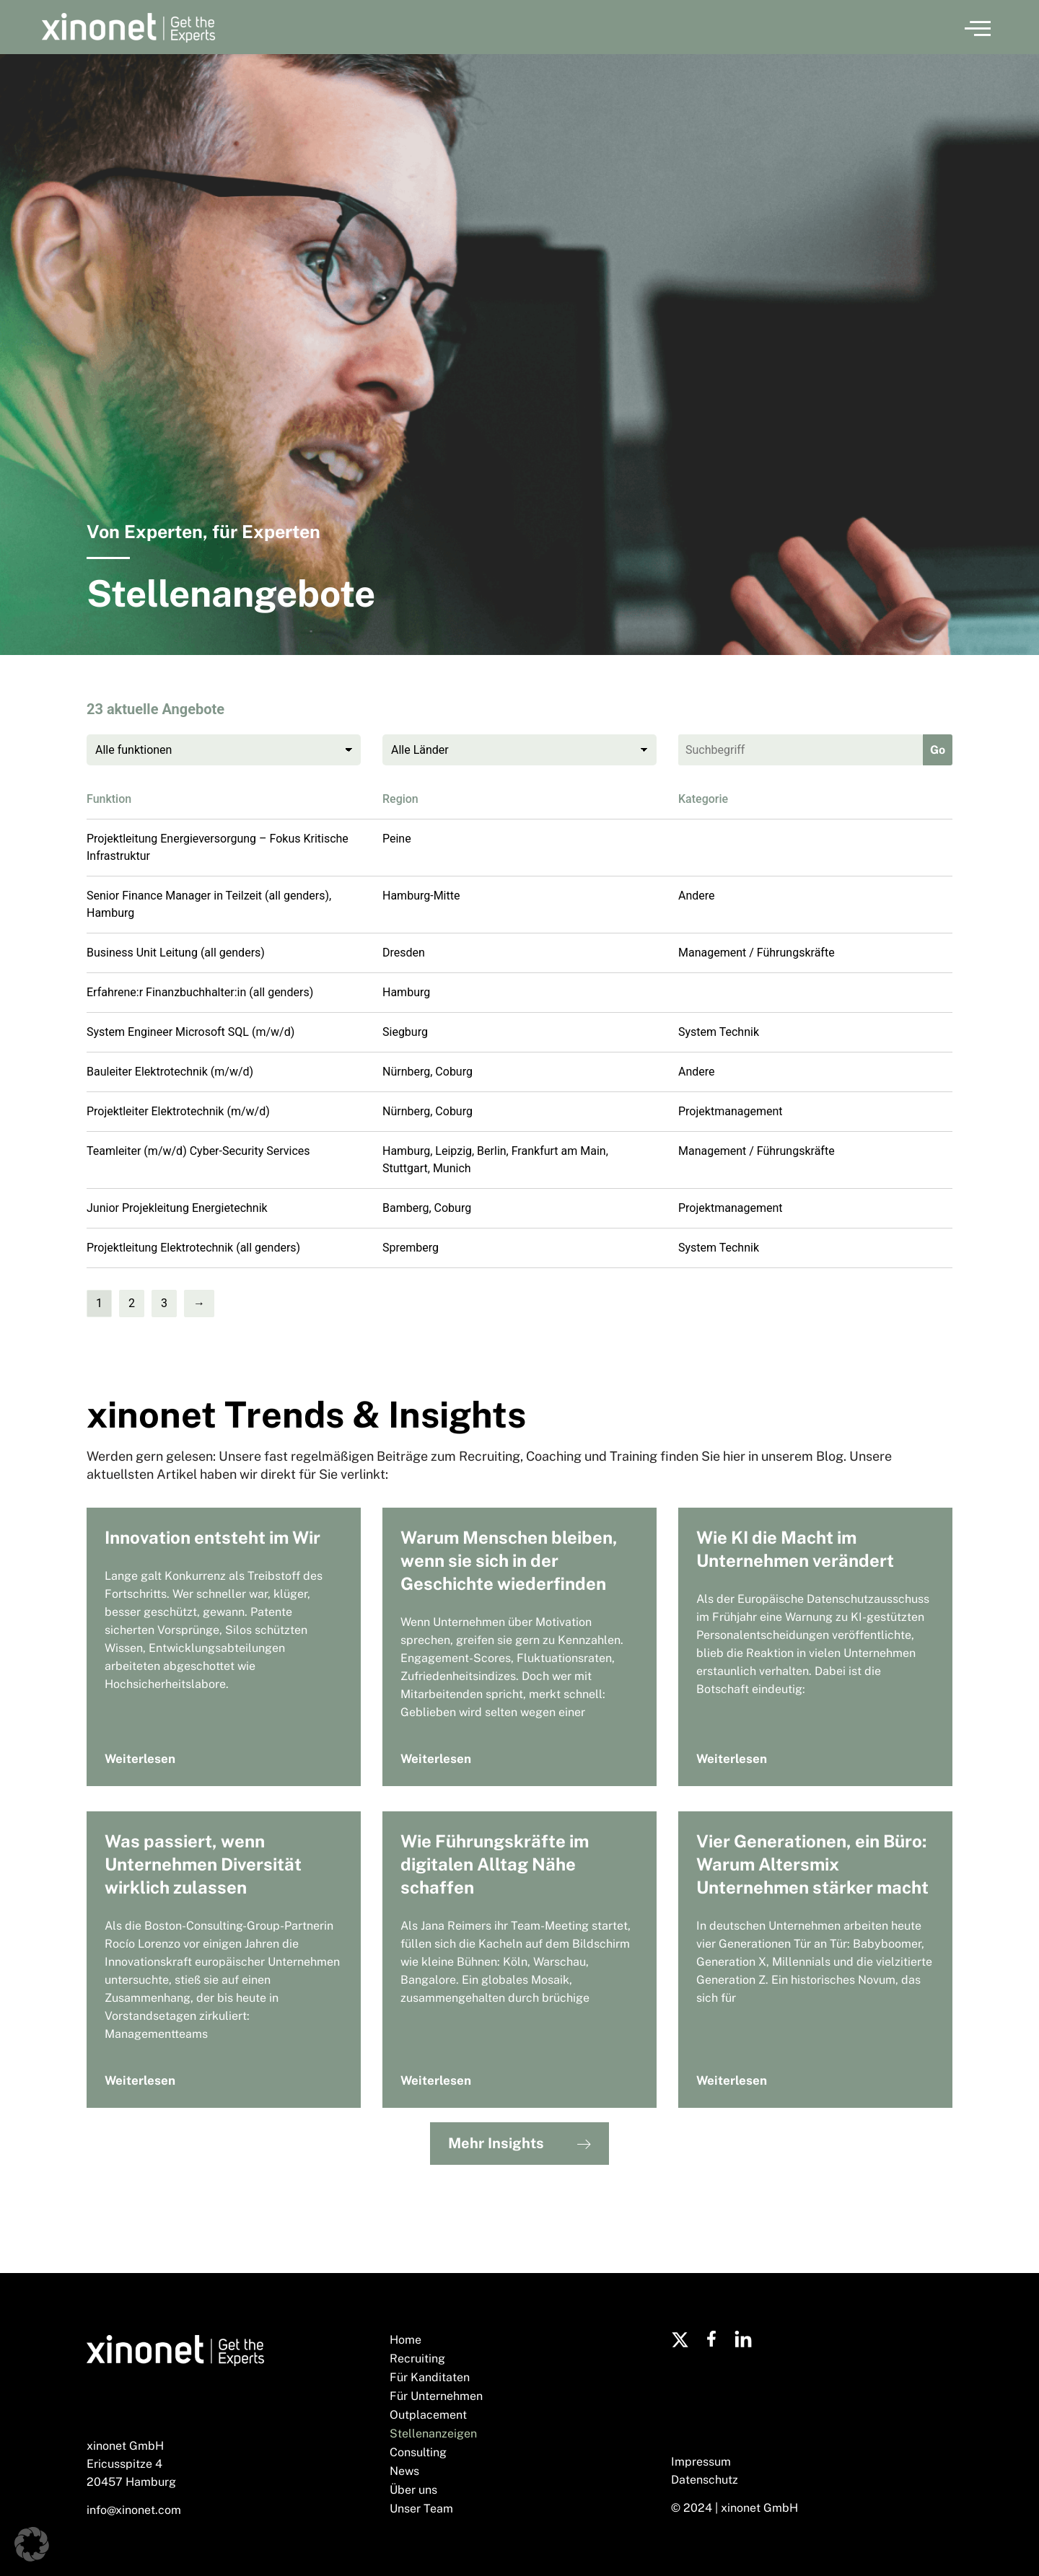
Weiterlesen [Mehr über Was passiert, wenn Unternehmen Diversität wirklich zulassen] (140, 2080)
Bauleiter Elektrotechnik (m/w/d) (170, 1071)
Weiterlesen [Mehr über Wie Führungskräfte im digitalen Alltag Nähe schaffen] (435, 2080)
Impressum (701, 2462)
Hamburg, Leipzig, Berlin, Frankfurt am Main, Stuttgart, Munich (495, 1159)
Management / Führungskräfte (756, 952)
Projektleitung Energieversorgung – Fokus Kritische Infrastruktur (217, 847)
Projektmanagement (730, 1111)
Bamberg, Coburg (426, 1208)
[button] (977, 27)
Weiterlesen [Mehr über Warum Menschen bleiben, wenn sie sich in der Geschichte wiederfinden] (435, 1758)
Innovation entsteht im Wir (212, 1537)
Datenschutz (704, 2480)
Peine (396, 838)
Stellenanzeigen (433, 2433)
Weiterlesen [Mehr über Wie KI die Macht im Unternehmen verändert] (731, 1758)
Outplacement (428, 2415)
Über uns (413, 2490)
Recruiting (417, 2358)
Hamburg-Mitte (421, 895)
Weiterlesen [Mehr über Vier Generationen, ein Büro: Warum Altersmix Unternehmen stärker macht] (731, 2080)
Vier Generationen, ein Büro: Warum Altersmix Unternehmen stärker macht (812, 1864)
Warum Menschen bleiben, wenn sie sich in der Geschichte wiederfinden (509, 1560)
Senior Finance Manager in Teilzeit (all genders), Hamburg (209, 904)
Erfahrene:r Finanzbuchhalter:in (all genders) (200, 992)
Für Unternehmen (436, 2396)
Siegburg (405, 1032)
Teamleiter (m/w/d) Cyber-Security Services (198, 1151)
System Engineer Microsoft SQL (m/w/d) (190, 1032)
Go (937, 750)
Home (405, 2340)
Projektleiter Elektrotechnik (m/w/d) (178, 1111)
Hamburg (406, 992)
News (404, 2471)
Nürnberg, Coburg (427, 1071)
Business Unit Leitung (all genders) (176, 952)
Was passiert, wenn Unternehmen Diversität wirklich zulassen (203, 1864)
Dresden (403, 952)
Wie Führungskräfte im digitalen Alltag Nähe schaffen (494, 1864)
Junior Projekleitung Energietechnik (177, 1208)
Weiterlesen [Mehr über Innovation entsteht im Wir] (140, 1758)
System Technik (718, 1032)
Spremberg (410, 1247)
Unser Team (421, 2508)
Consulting (418, 2452)
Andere (696, 895)
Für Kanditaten (430, 2377)
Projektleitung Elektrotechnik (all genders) (193, 1247)
